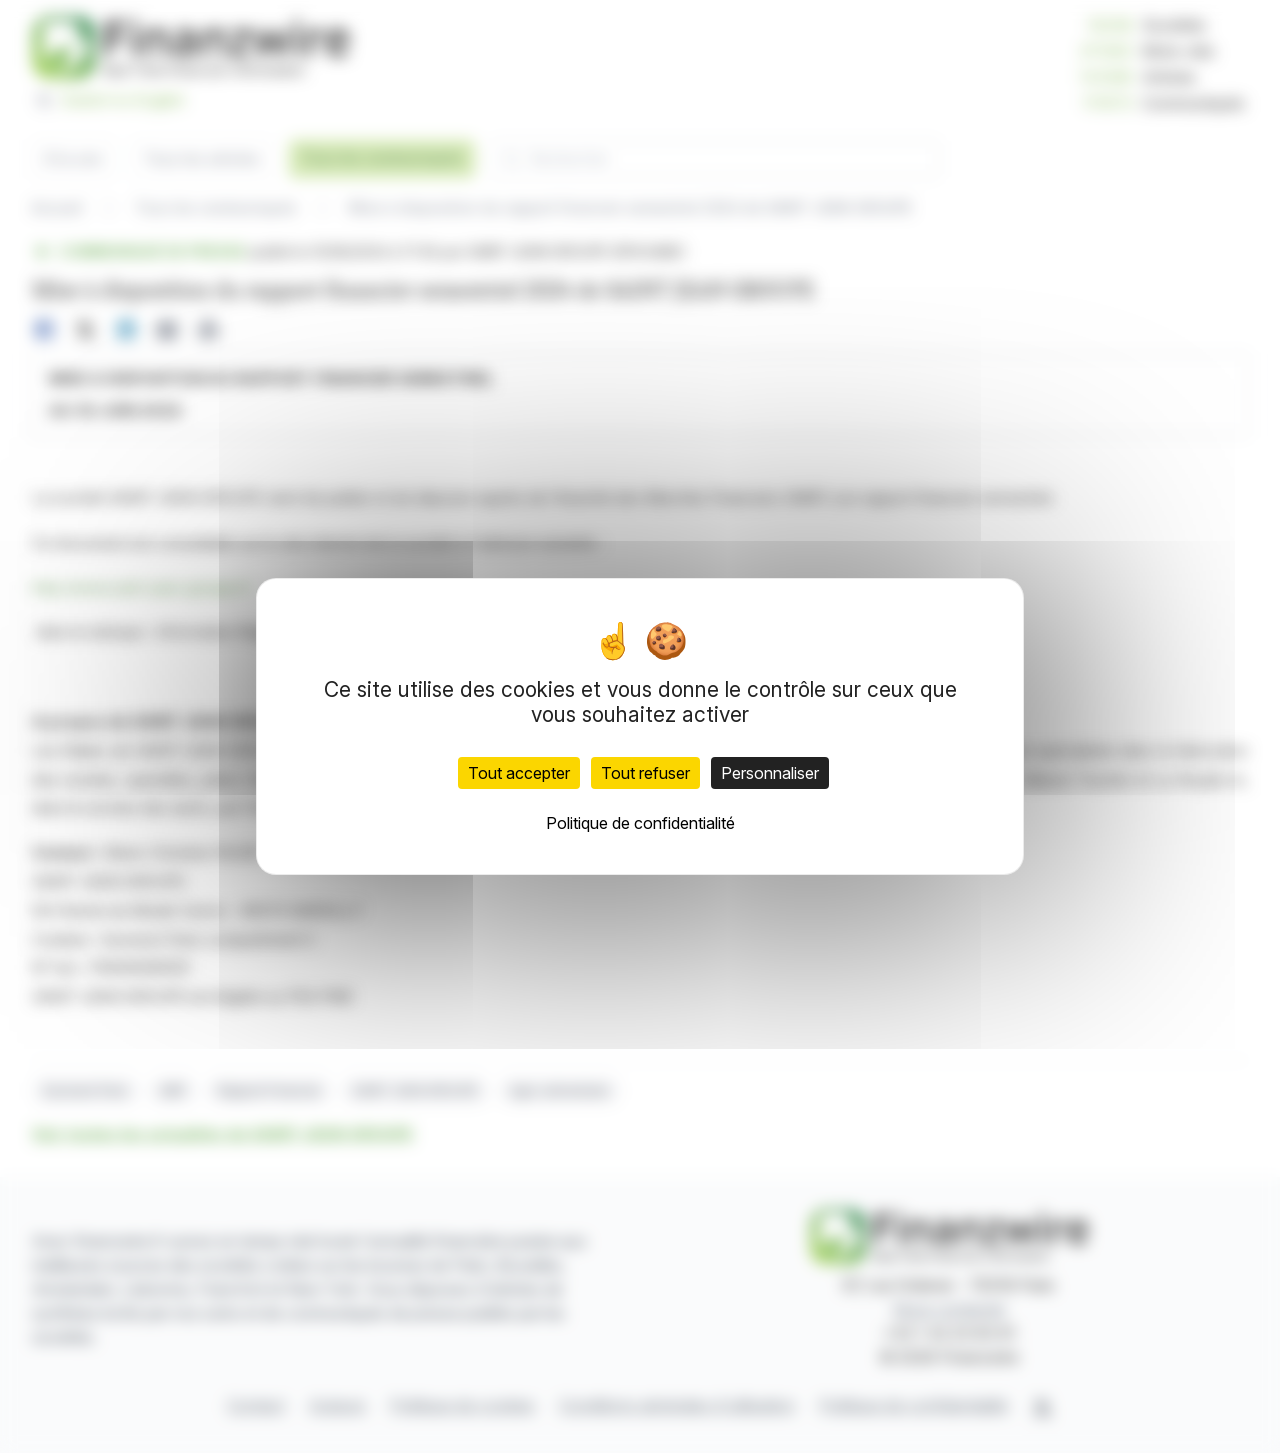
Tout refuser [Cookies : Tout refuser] (645, 773)
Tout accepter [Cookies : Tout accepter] (519, 773)
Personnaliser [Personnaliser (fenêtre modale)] (770, 773)
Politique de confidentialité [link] (640, 823)
